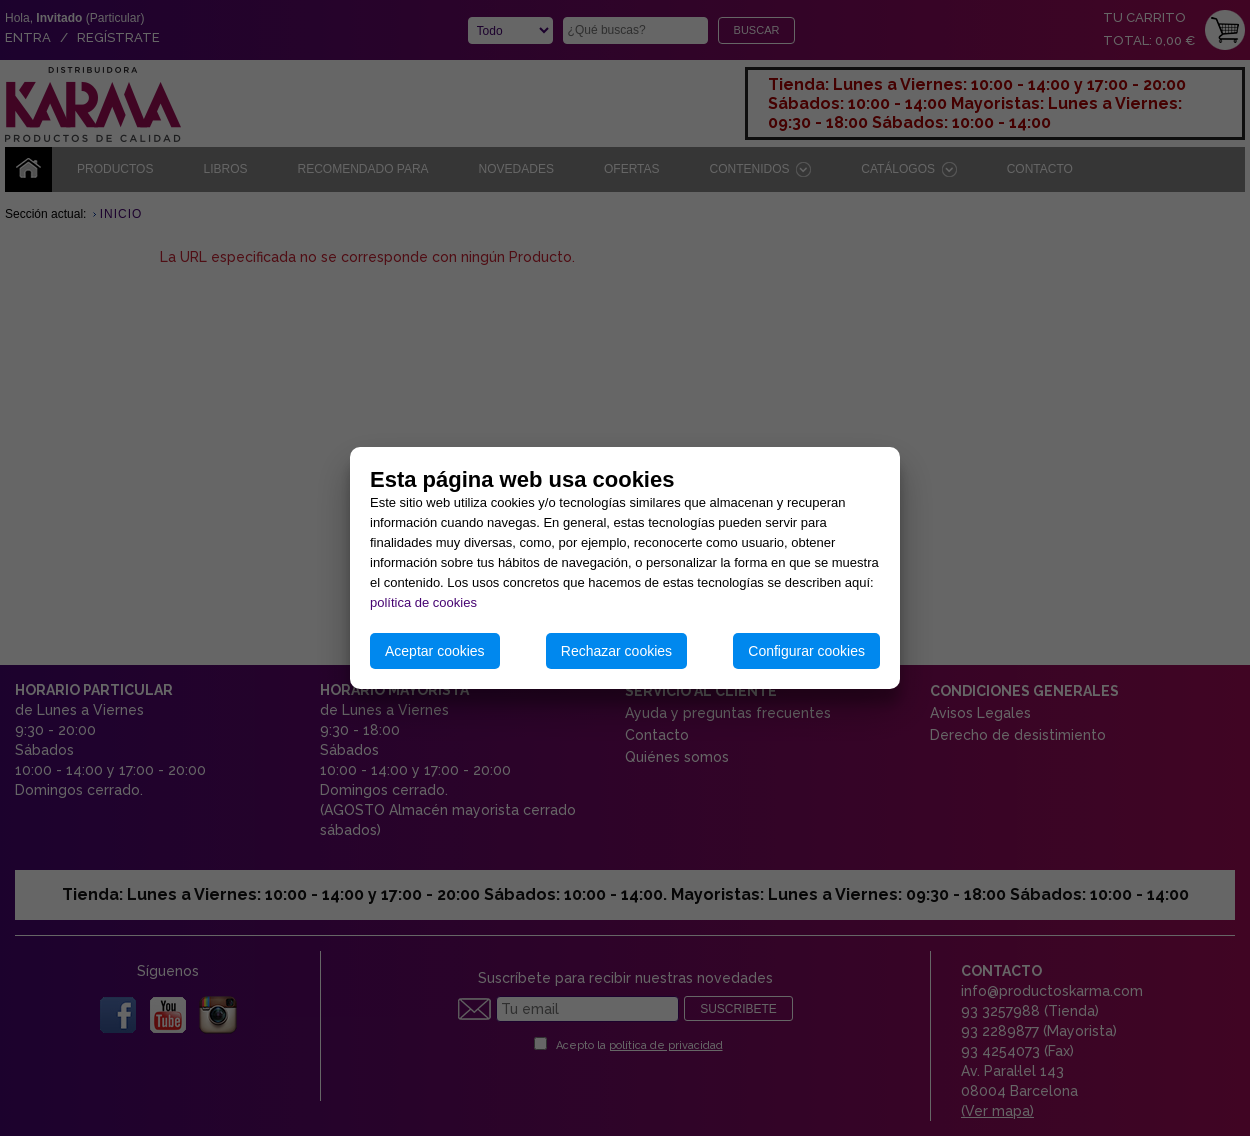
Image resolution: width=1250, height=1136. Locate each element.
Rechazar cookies (616, 651)
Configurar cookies (806, 651)
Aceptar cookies (435, 651)
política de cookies (423, 602)
